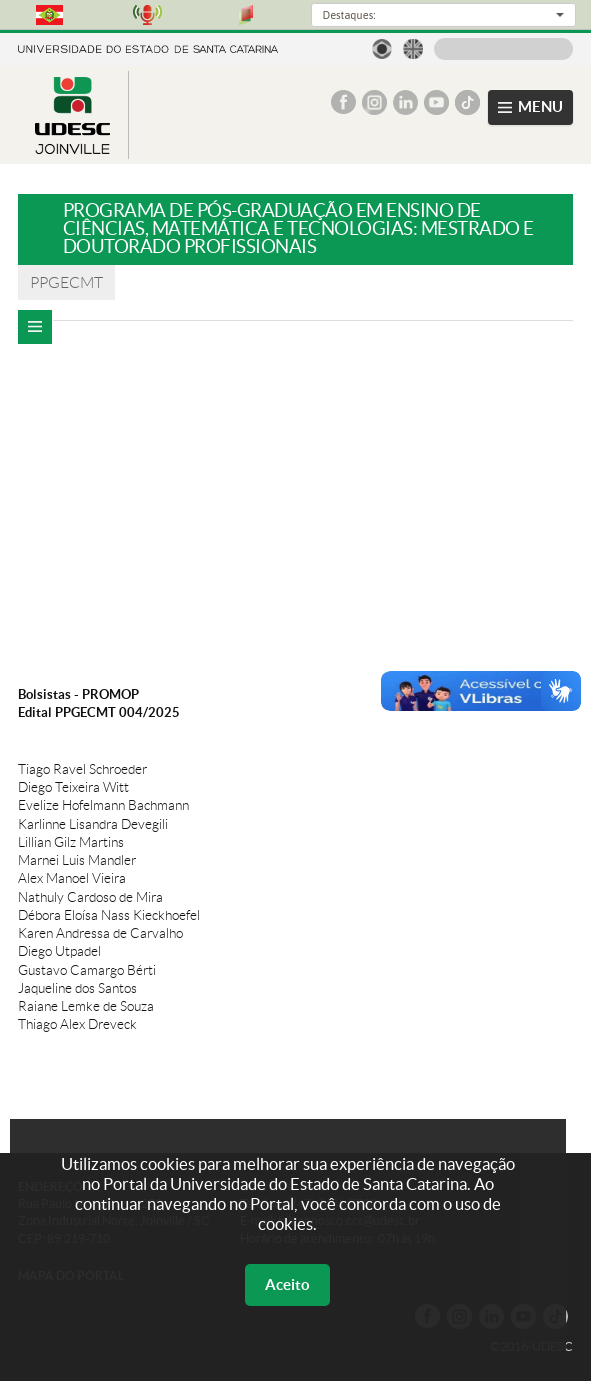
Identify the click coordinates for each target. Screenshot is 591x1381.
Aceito (287, 1284)
